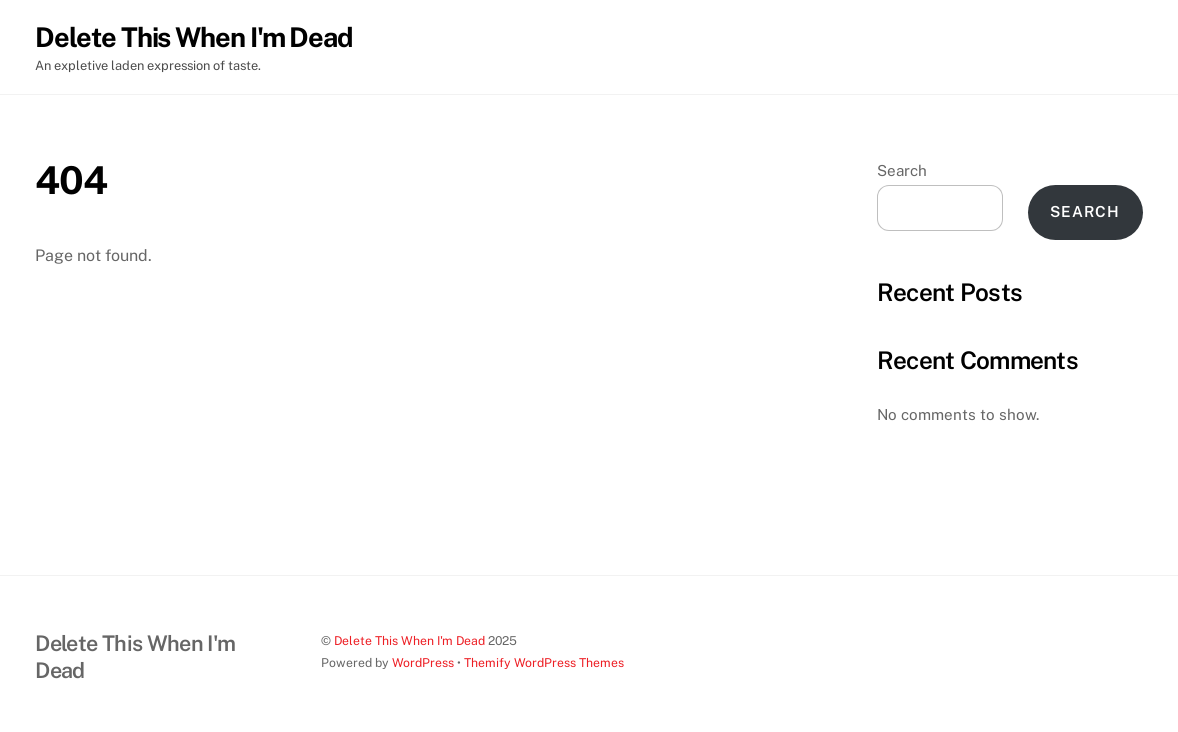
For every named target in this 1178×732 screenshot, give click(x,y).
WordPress (423, 662)
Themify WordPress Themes (544, 662)
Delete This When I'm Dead (409, 640)
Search (902, 170)
